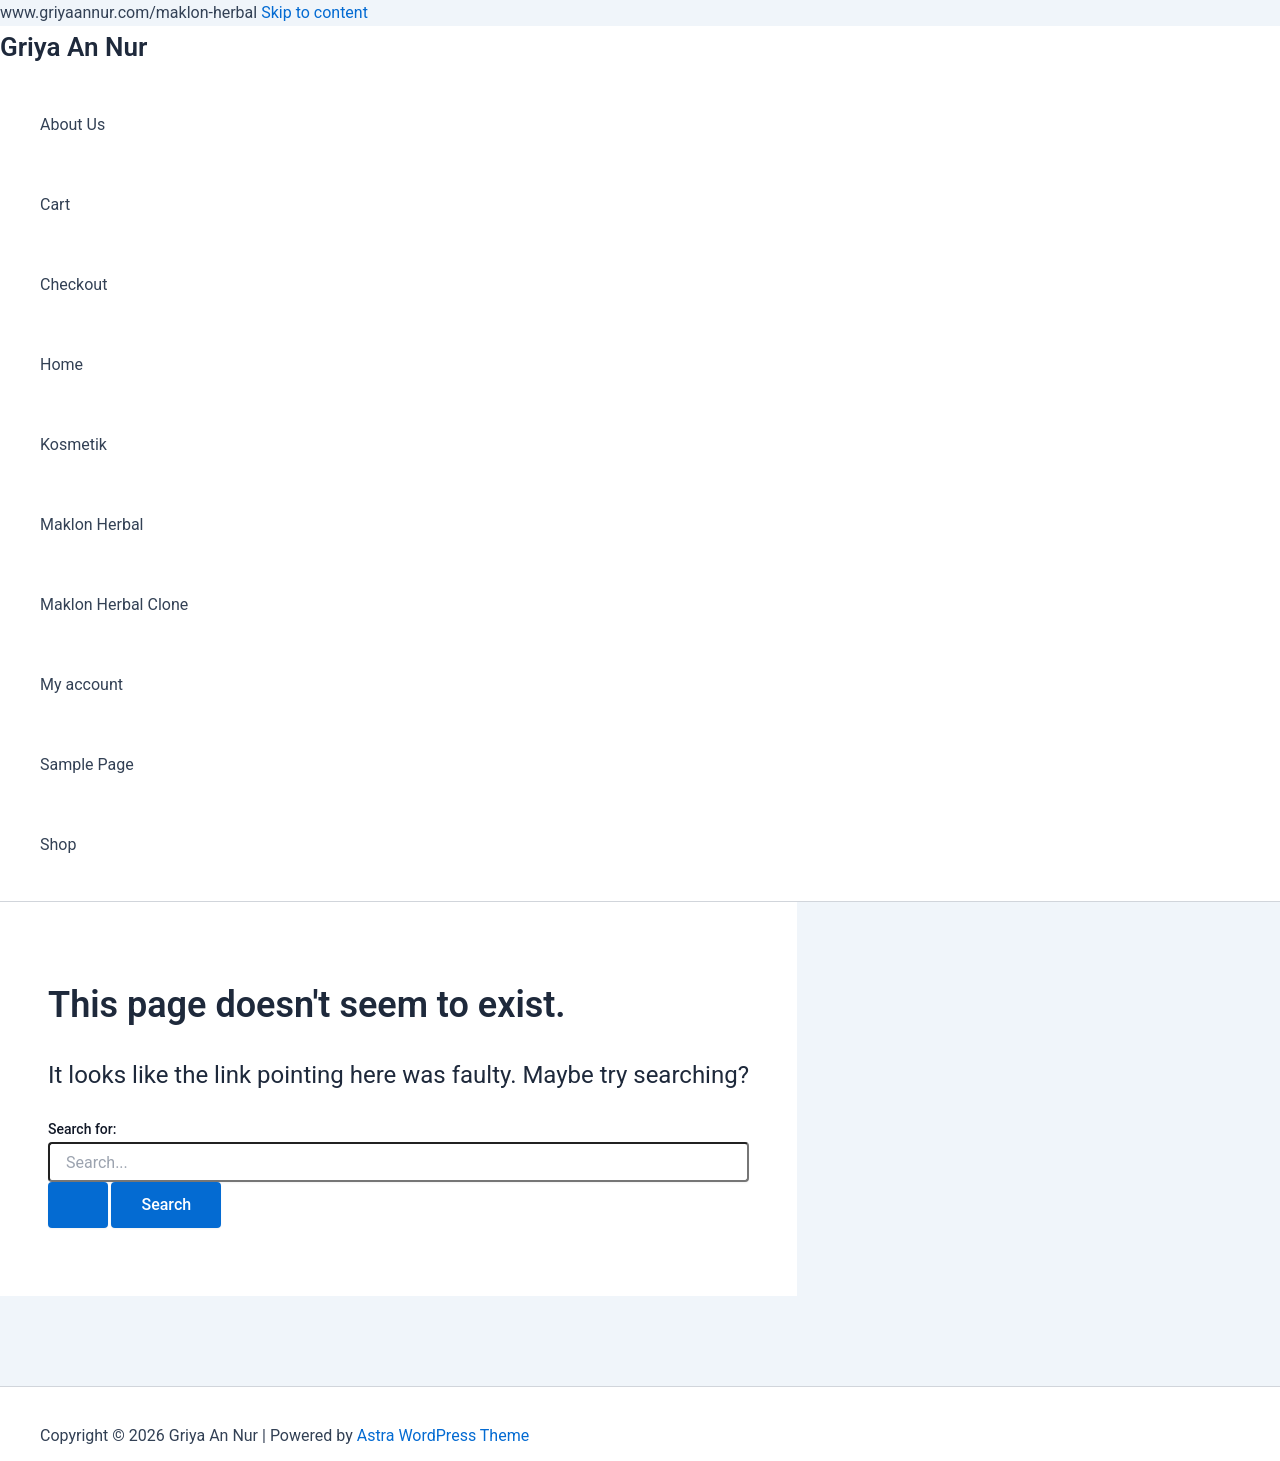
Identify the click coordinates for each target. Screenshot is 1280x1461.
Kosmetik (73, 444)
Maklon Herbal (92, 524)
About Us (72, 124)
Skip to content (314, 12)
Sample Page (87, 764)
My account (81, 684)
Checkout (73, 284)
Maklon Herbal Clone (114, 604)
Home (61, 364)
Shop (58, 844)
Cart (55, 204)
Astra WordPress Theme (443, 1435)
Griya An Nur (73, 47)
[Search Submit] (78, 1205)
